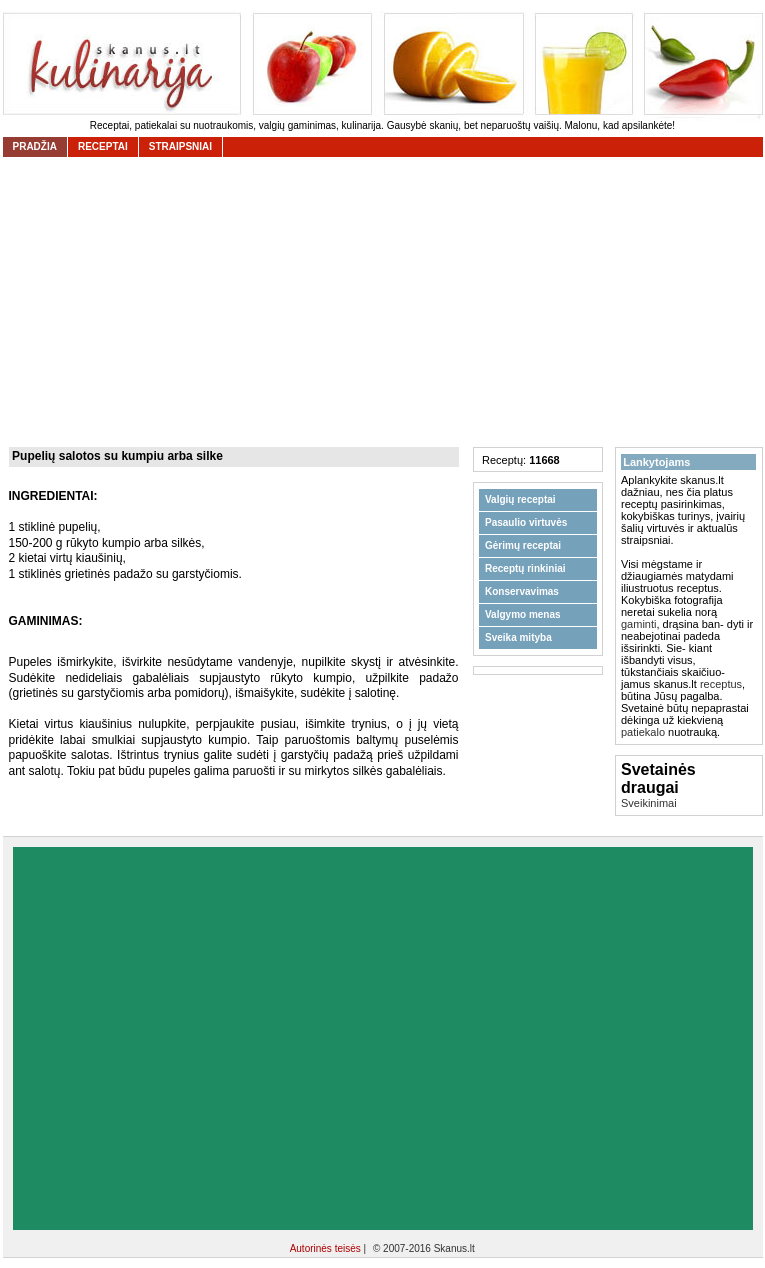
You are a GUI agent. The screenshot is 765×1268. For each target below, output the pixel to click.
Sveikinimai (649, 803)
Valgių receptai (520, 499)
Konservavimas (522, 591)
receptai (103, 146)
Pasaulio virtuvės (526, 522)
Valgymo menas (523, 614)
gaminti (638, 624)
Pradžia (35, 146)
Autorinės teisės (327, 1248)
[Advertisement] (190, 1038)
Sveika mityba (518, 637)
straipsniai (180, 146)
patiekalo (643, 732)
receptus (721, 684)
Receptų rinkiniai (525, 568)
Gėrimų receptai (523, 545)
